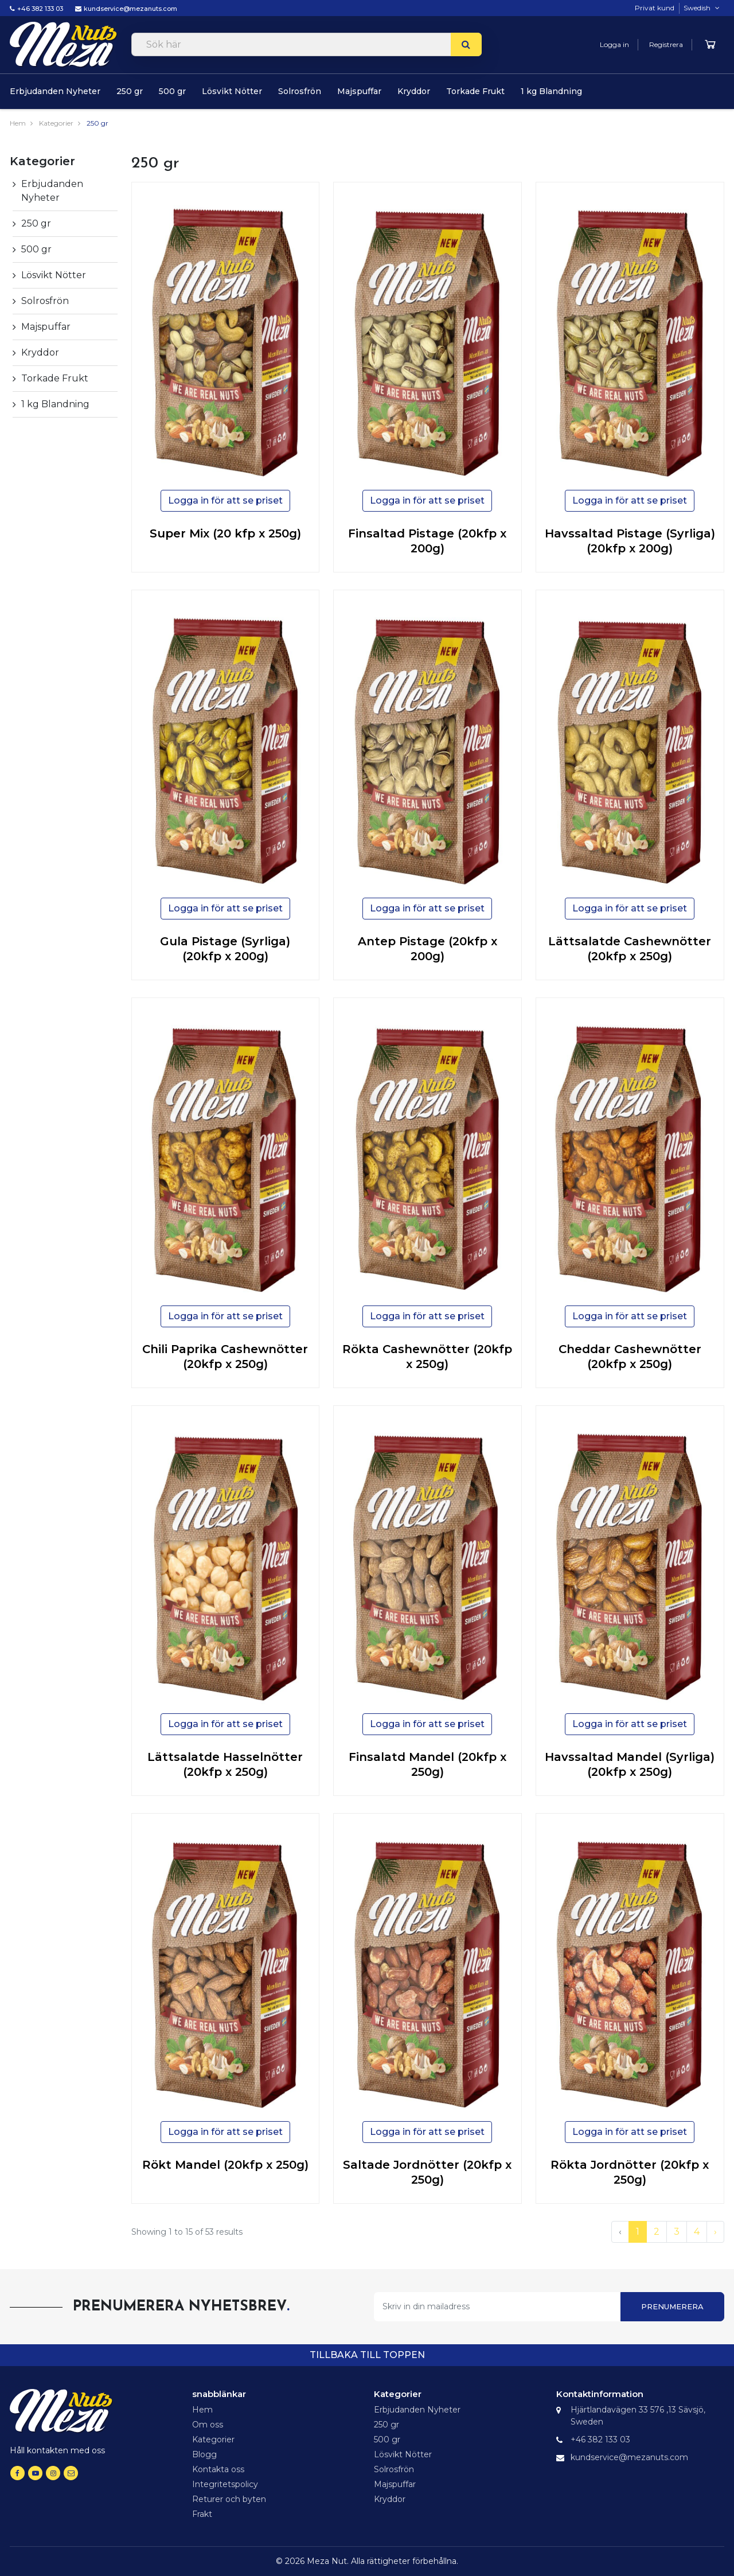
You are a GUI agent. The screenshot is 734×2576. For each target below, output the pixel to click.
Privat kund (654, 7)
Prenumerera (672, 2306)
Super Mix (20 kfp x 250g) (225, 533)
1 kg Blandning (551, 91)
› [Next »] (715, 2231)
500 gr (172, 91)
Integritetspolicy (225, 2484)
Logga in (614, 44)
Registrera (666, 44)
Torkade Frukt (475, 91)
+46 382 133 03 (40, 9)
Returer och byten (229, 2499)
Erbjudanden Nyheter (55, 91)
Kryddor (413, 91)
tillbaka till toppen (367, 2354)
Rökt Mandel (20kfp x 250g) (225, 2165)
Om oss (207, 2424)
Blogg (204, 2454)
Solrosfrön (299, 91)
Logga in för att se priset (225, 500)
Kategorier (56, 123)
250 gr (129, 91)
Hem (18, 123)
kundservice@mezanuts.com (130, 9)
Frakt (202, 2514)
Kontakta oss (218, 2469)
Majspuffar (359, 91)
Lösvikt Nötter (232, 91)
